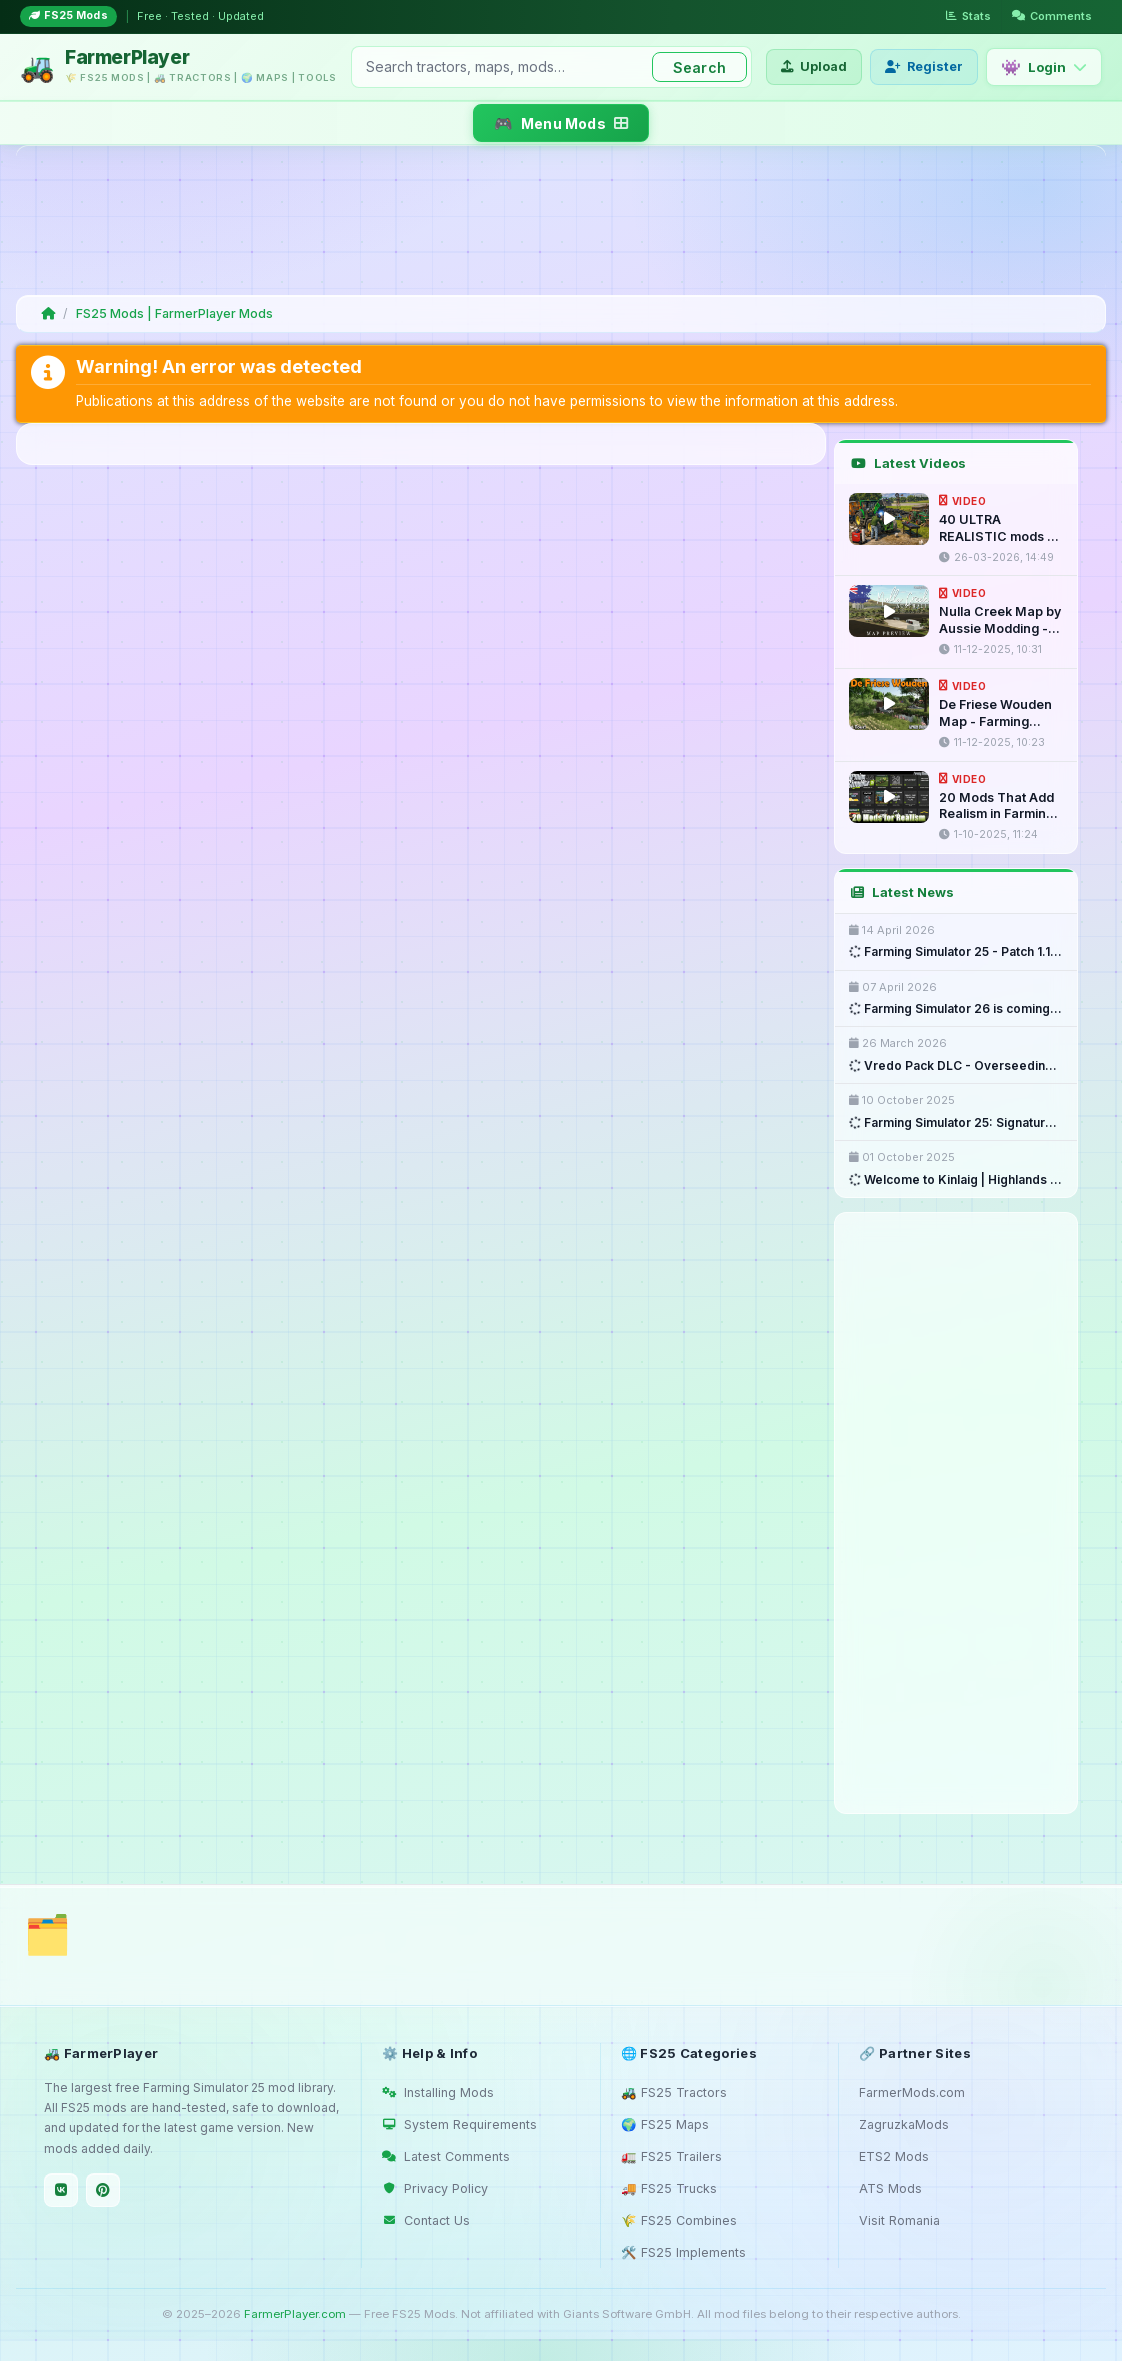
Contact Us (426, 2220)
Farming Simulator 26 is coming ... (956, 1009)
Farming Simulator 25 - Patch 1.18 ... (956, 952)
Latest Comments (446, 2156)
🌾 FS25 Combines (679, 2220)
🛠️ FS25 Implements (683, 2252)
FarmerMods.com (912, 2092)
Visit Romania (899, 2220)
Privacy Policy (435, 2188)
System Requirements (459, 2124)
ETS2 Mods (894, 2156)
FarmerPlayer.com (295, 2314)
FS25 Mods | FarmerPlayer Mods (174, 313)
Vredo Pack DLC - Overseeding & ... (956, 1066)
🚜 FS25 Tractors (674, 2092)
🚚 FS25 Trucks (669, 2188)
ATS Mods (890, 2188)
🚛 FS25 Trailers (671, 2156)
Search (699, 67)
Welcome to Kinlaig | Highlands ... (955, 1180)
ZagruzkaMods (904, 2124)
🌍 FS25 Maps (665, 2124)
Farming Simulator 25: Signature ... (956, 1123)
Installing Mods (438, 2092)
